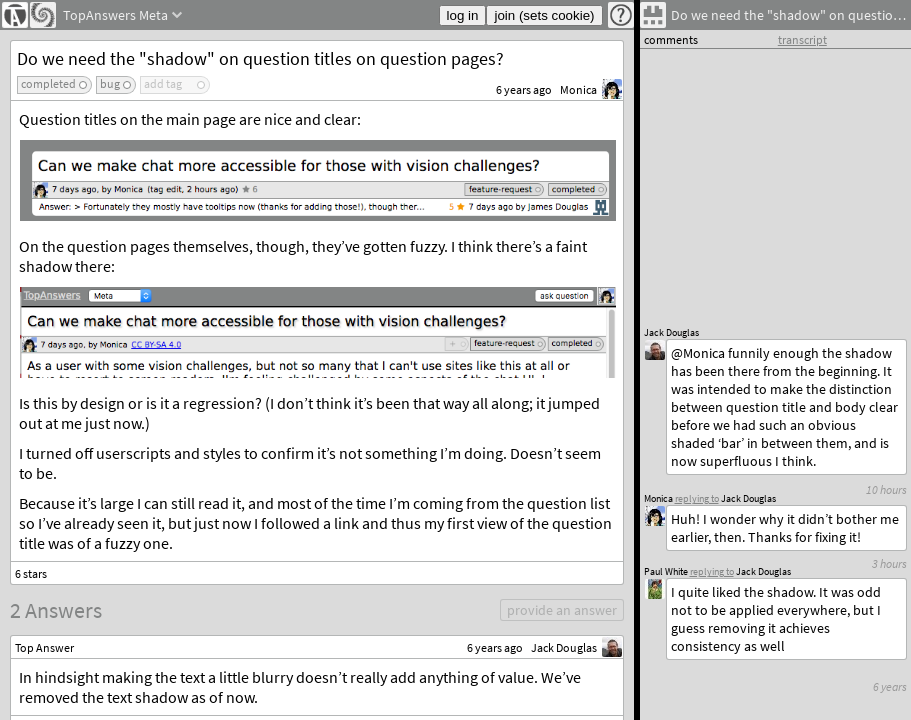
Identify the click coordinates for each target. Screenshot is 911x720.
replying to (712, 571)
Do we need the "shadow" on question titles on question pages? (260, 58)
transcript (802, 39)
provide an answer (562, 610)
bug (110, 83)
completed (48, 83)
